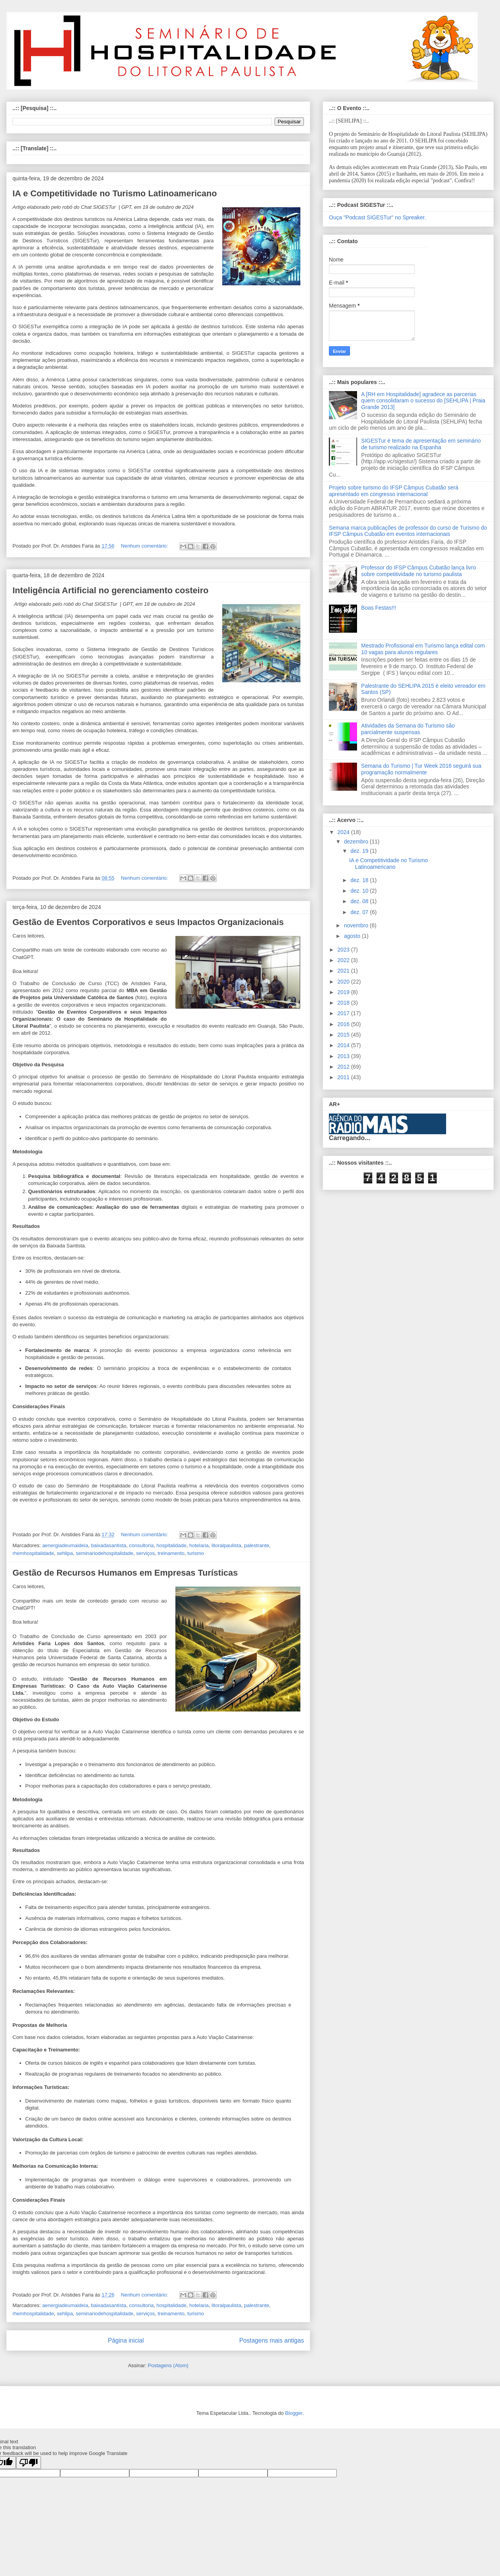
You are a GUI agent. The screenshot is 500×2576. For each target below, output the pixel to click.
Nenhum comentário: (145, 546)
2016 (344, 1024)
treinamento (171, 1553)
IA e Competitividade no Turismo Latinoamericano (114, 193)
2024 (344, 832)
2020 (344, 981)
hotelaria (199, 1545)
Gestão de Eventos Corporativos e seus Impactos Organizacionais (148, 922)
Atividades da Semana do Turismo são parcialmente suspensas (408, 728)
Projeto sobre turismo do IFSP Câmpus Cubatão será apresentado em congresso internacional (393, 490)
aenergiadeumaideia (65, 1545)
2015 (344, 1035)
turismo (195, 1553)
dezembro (357, 841)
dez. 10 (360, 891)
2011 (344, 1077)
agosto (353, 936)
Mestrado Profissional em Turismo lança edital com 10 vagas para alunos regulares (423, 648)
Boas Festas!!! (378, 608)
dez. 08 (360, 901)
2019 (344, 992)
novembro (357, 925)
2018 (344, 1003)
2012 (344, 1067)
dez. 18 (360, 880)
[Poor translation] (28, 2462)
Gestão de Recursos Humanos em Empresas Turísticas (125, 1573)
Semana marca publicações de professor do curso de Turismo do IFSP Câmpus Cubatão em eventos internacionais (408, 531)
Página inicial (126, 2340)
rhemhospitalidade (33, 1553)
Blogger (293, 2413)
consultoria (141, 1545)
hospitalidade (172, 1545)
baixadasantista (108, 1545)
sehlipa (65, 1553)
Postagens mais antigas (271, 2340)
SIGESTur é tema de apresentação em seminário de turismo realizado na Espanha (421, 444)
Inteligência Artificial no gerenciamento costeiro (110, 590)
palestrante (256, 1545)
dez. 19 (360, 851)
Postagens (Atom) (168, 2365)
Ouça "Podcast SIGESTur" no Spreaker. (377, 217)
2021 (344, 971)
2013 (344, 1056)
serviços (145, 1553)
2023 (344, 949)
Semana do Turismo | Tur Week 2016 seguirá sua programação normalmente (421, 769)
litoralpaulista (226, 1545)
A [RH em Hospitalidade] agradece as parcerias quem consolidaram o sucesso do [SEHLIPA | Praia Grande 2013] (423, 401)
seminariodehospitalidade (104, 1553)
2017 (344, 1013)
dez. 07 (360, 912)
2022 (344, 960)
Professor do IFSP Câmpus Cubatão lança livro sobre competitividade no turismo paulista (418, 570)
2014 (344, 1045)
